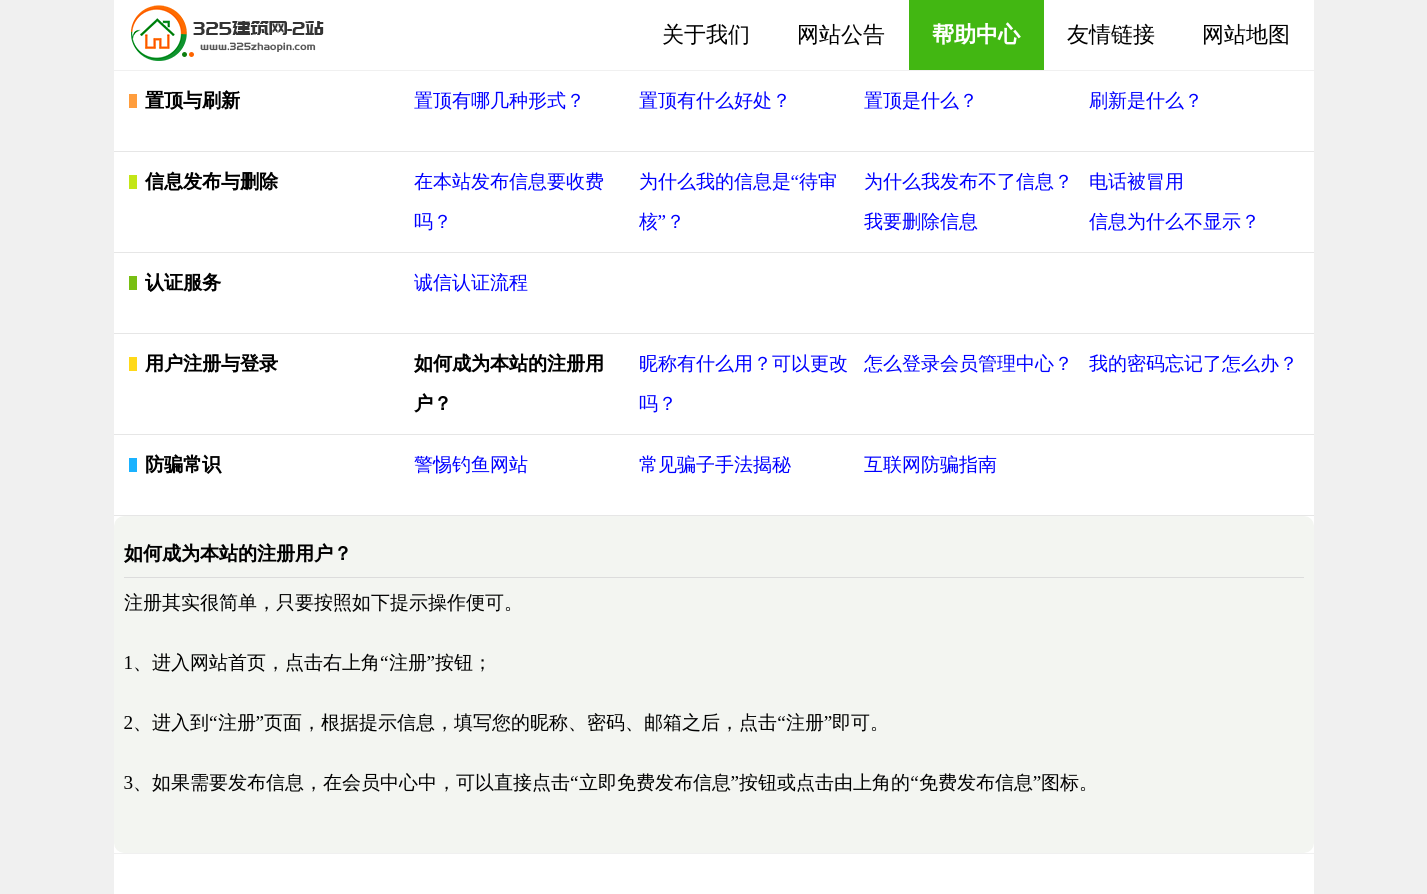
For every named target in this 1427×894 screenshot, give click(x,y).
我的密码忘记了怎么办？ (1193, 363)
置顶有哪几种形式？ (499, 100)
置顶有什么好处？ (715, 100)
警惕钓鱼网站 (471, 464)
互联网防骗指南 (930, 464)
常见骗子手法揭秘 (715, 464)
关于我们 (706, 34)
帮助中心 (976, 34)
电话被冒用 (1136, 181)
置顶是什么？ (921, 100)
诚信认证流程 (471, 282)
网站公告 (841, 34)
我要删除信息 (921, 221)
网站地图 (1246, 34)
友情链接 (1111, 34)
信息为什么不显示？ (1174, 221)
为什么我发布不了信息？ (968, 181)
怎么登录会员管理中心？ (968, 363)
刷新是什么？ (1146, 100)
